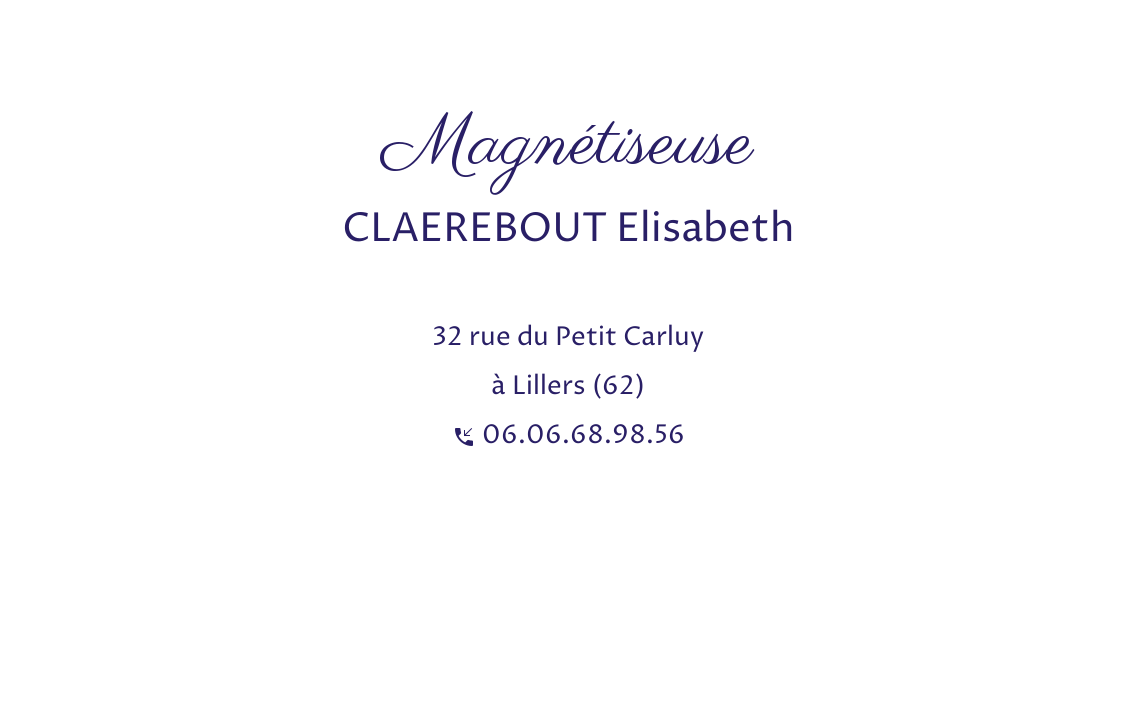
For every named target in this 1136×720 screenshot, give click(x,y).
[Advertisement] (364, 45)
